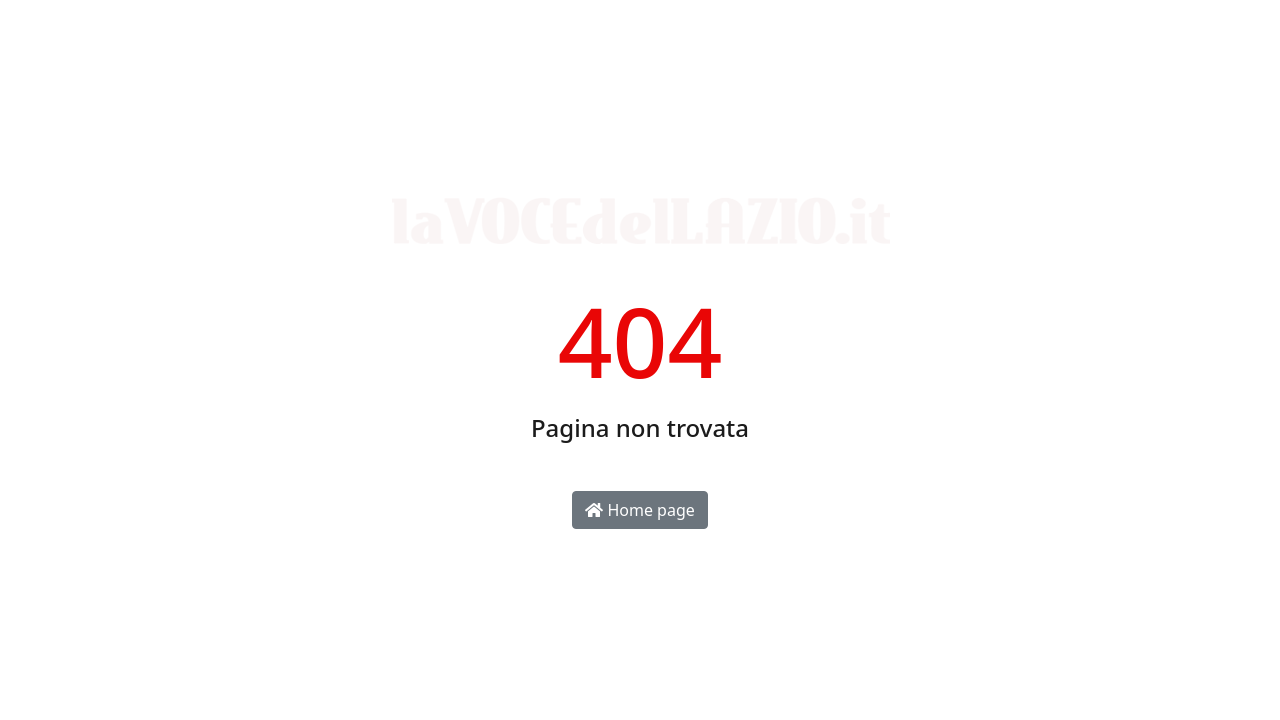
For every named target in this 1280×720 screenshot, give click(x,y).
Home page (640, 510)
